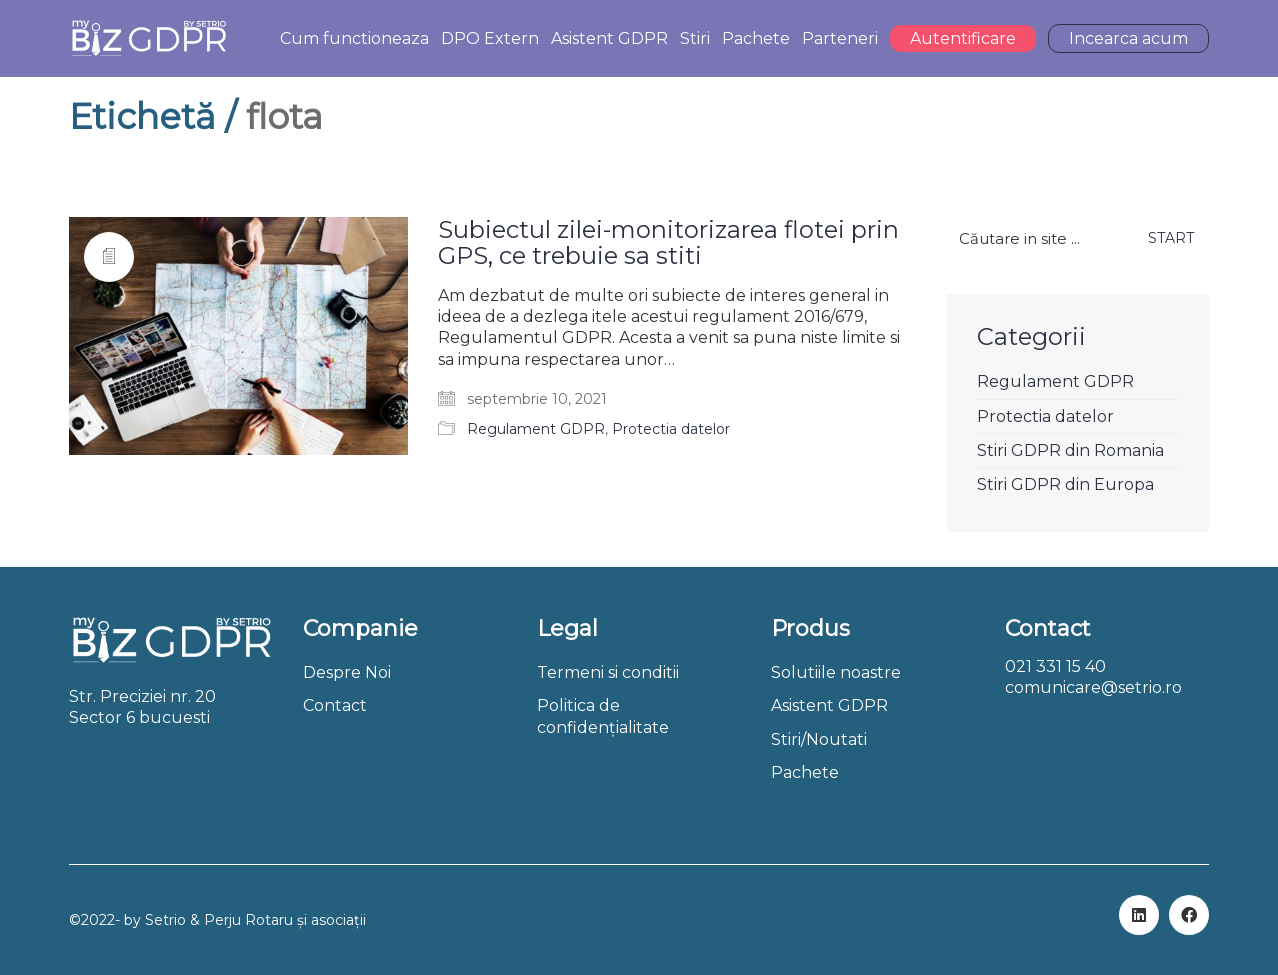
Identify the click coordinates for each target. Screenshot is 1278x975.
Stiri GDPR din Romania (1070, 450)
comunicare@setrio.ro (1093, 687)
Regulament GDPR (536, 429)
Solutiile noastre (836, 672)
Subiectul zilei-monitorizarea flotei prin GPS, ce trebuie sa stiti (668, 243)
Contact (335, 705)
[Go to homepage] (148, 38)
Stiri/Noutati (819, 739)
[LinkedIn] (1139, 915)
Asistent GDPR (829, 705)
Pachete (805, 772)
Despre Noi (347, 672)
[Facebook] (1189, 915)
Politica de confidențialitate (603, 716)
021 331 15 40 (1055, 666)
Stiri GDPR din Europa (1065, 484)
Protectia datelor (671, 429)
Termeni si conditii (608, 672)
